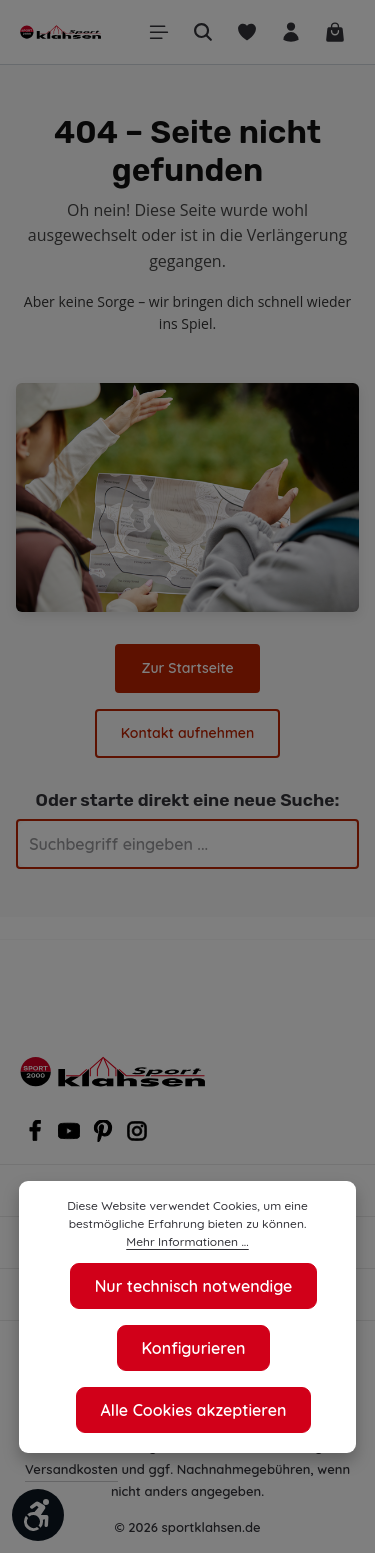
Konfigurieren (193, 1347)
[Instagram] (137, 1137)
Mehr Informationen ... (187, 1242)
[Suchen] (203, 32)
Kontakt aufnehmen (266, 668)
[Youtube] (71, 1137)
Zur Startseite (88, 668)
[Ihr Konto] (291, 32)
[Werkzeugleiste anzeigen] (38, 1515)
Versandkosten (71, 1468)
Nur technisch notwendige (193, 1285)
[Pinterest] (105, 1137)
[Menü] (159, 32)
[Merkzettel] (247, 32)
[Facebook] (37, 1137)
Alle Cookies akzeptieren (193, 1409)
